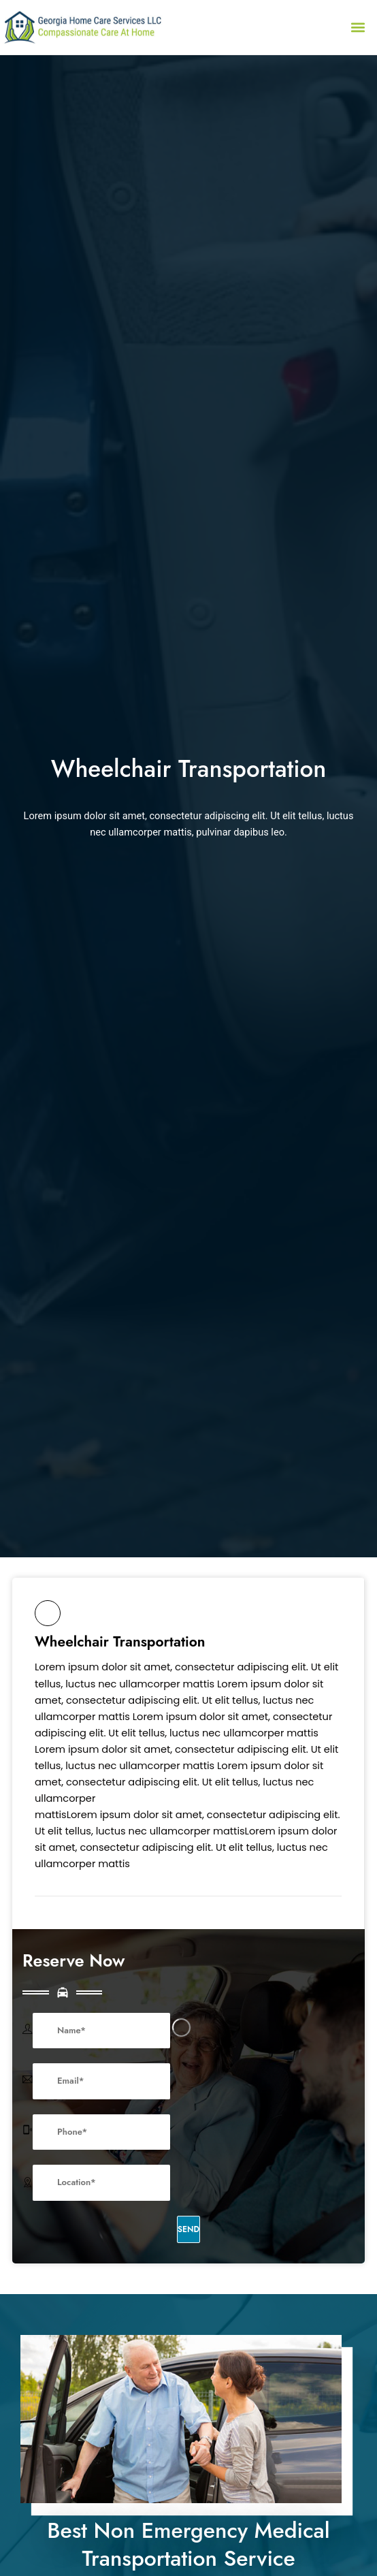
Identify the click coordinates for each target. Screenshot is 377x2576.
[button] (358, 27)
